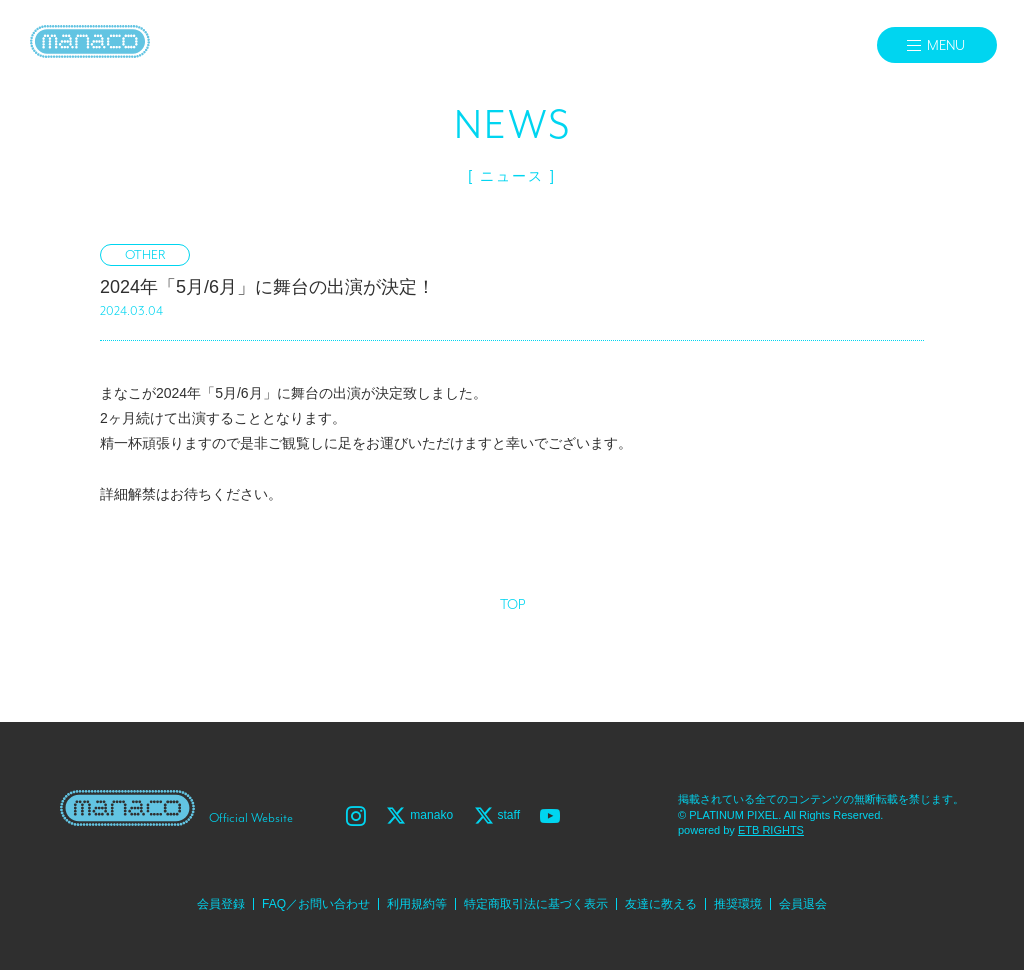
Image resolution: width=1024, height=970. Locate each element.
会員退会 (803, 904)
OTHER (145, 255)
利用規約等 (417, 904)
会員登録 (221, 904)
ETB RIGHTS (771, 830)
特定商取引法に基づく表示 (536, 904)
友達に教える (661, 904)
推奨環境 (738, 904)
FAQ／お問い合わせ (316, 904)
